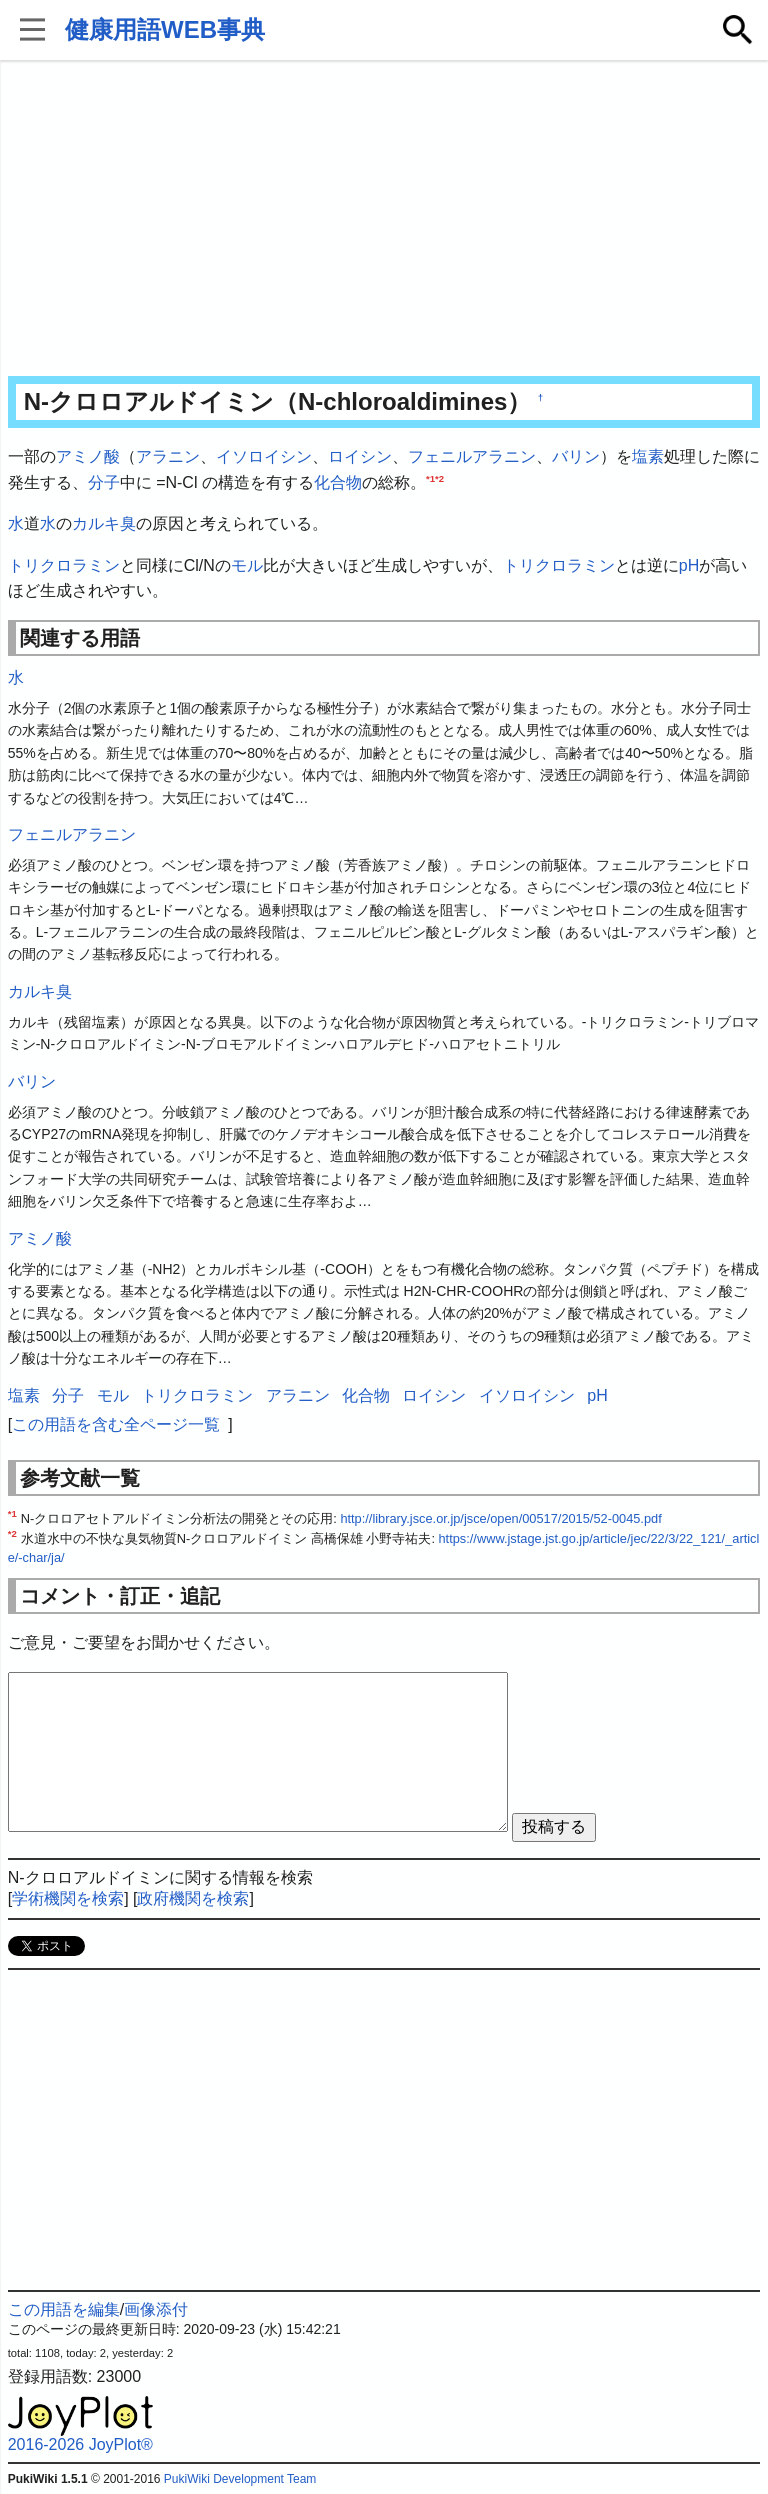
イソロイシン (264, 456)
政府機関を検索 (193, 1898)
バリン (576, 456)
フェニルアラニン (472, 456)
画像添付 (156, 2309)
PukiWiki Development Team (240, 2479)
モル (247, 565)
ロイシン (360, 456)
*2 (439, 477)
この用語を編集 (64, 2309)
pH (689, 565)
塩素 (648, 456)
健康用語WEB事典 (165, 29)
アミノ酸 (88, 456)
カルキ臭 (104, 523)
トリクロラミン (64, 565)
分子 (104, 482)
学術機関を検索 (68, 1898)
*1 (430, 477)
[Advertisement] (384, 220)
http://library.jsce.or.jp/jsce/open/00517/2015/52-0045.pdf (500, 1518)
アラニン (168, 456)
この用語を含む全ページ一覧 (116, 1424)
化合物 (338, 482)
